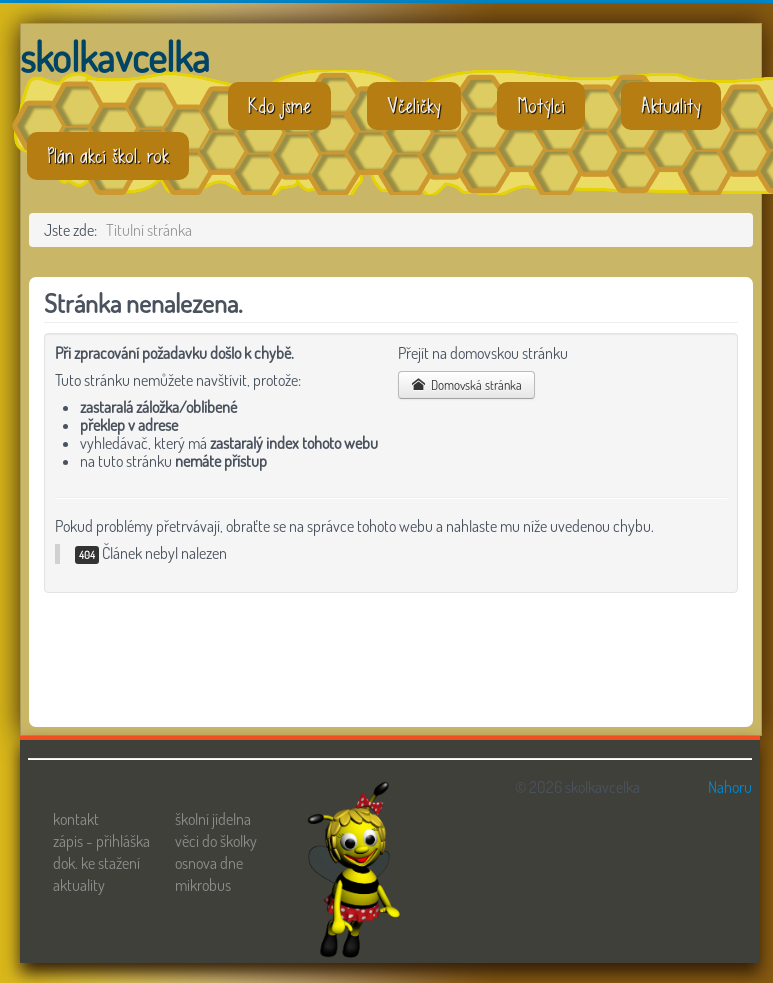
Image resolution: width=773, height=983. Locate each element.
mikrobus (203, 885)
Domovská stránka (466, 385)
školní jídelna (213, 819)
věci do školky (216, 841)
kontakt (76, 819)
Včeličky (414, 106)
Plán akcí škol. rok (108, 156)
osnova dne (209, 863)
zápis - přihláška (101, 841)
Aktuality (671, 106)
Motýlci (541, 106)
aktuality (79, 885)
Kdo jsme (279, 106)
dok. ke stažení (96, 863)
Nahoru (730, 787)
